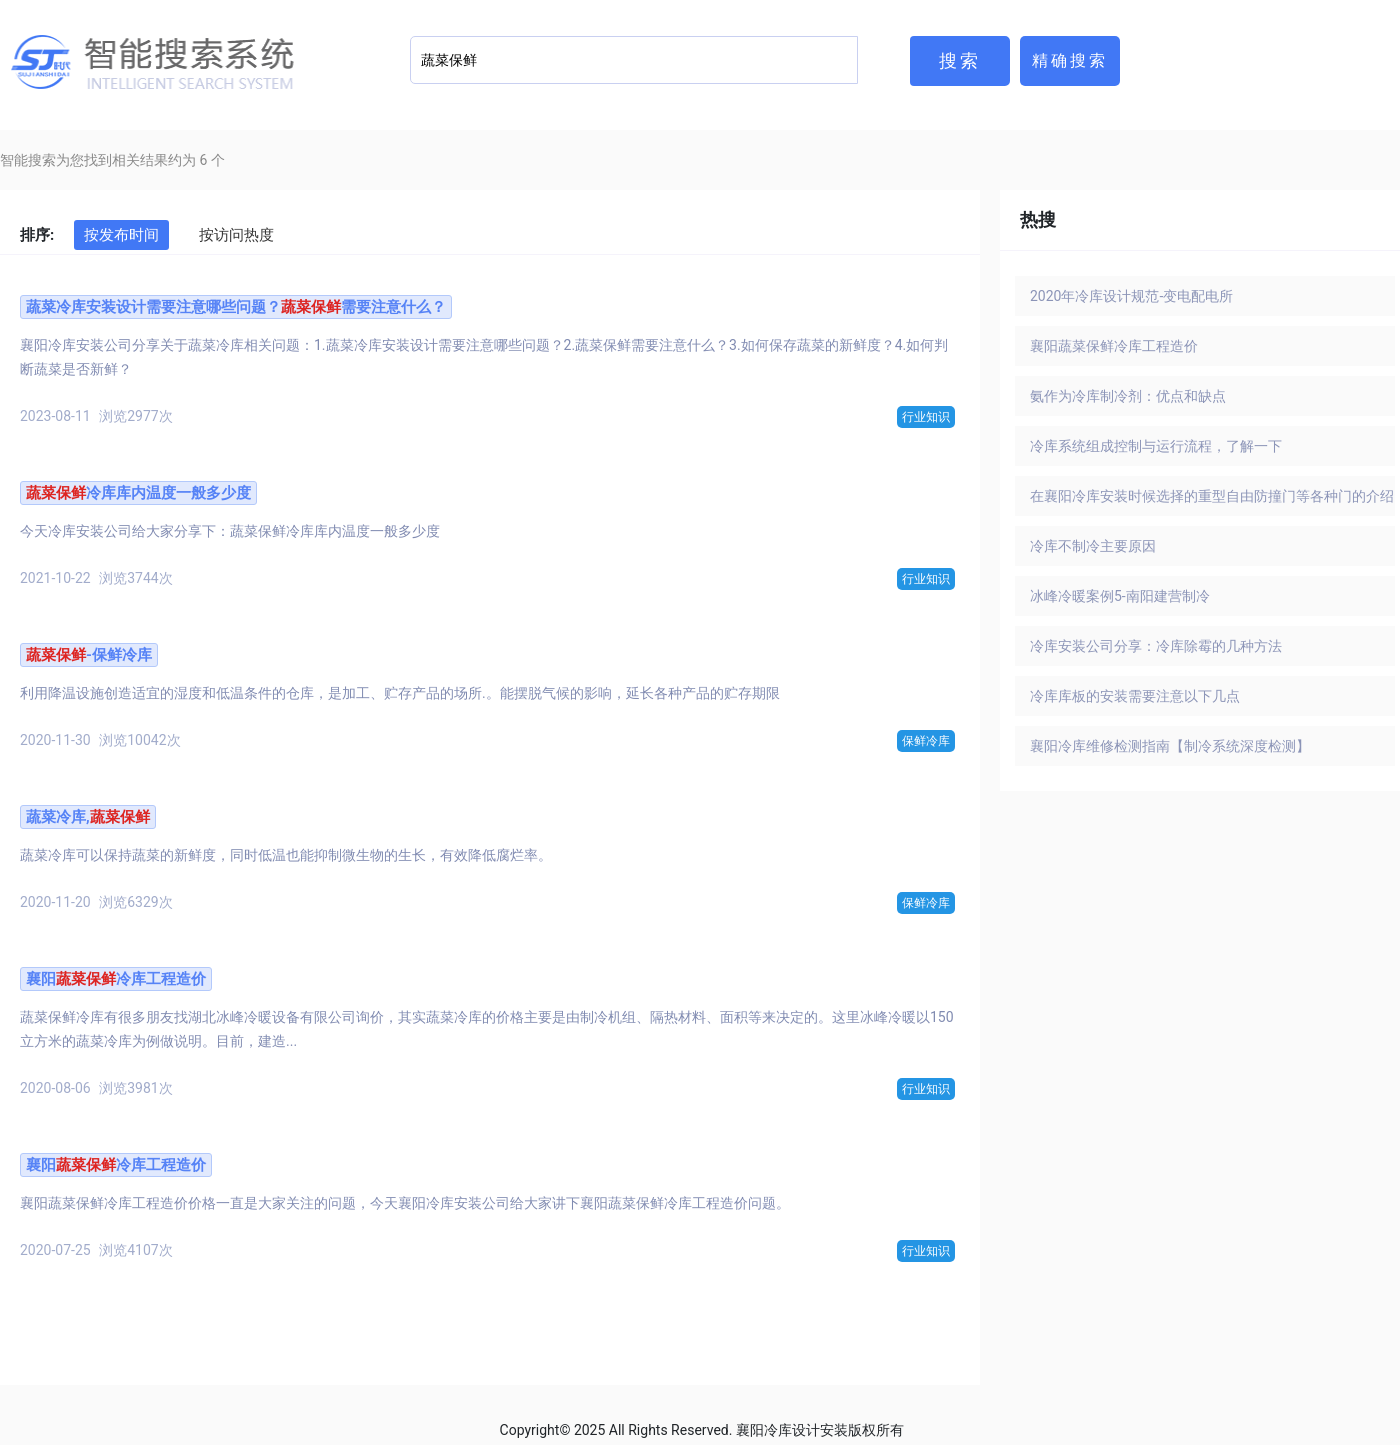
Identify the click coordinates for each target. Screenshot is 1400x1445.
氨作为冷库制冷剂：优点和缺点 (1128, 396)
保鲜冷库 (926, 741)
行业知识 (926, 417)
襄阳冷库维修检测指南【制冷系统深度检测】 (1170, 746)
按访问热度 (236, 235)
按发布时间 (121, 235)
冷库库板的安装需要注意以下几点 (1135, 696)
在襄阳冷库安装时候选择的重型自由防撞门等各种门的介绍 (1212, 496)
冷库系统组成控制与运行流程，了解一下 (1156, 446)
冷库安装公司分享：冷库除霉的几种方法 (1156, 646)
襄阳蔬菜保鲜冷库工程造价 (1114, 346)
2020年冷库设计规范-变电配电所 (1131, 296)
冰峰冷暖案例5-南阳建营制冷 (1120, 596)
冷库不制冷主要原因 (1093, 546)
